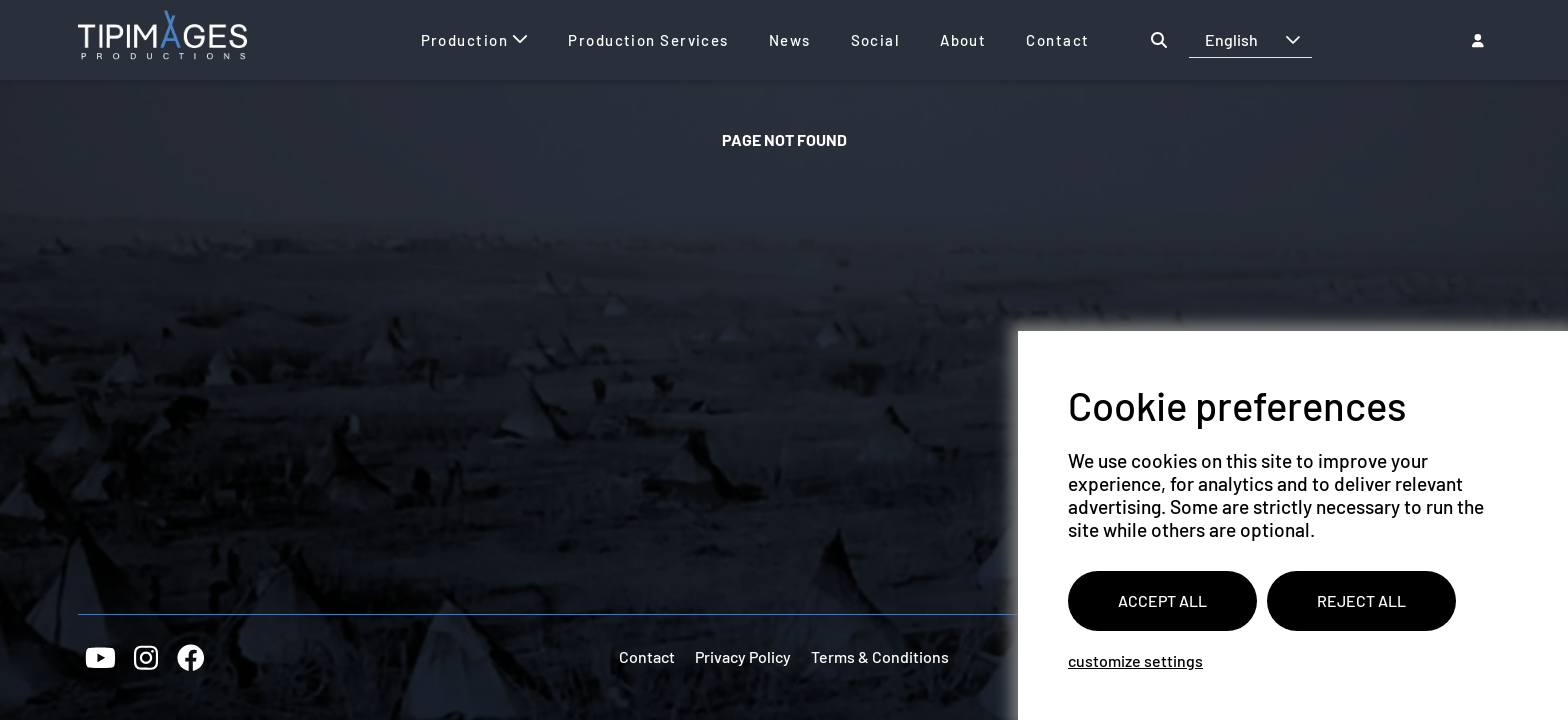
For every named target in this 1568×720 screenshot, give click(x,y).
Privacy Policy (743, 656)
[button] (1293, 39)
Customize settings (1135, 660)
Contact (647, 656)
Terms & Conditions (880, 656)
